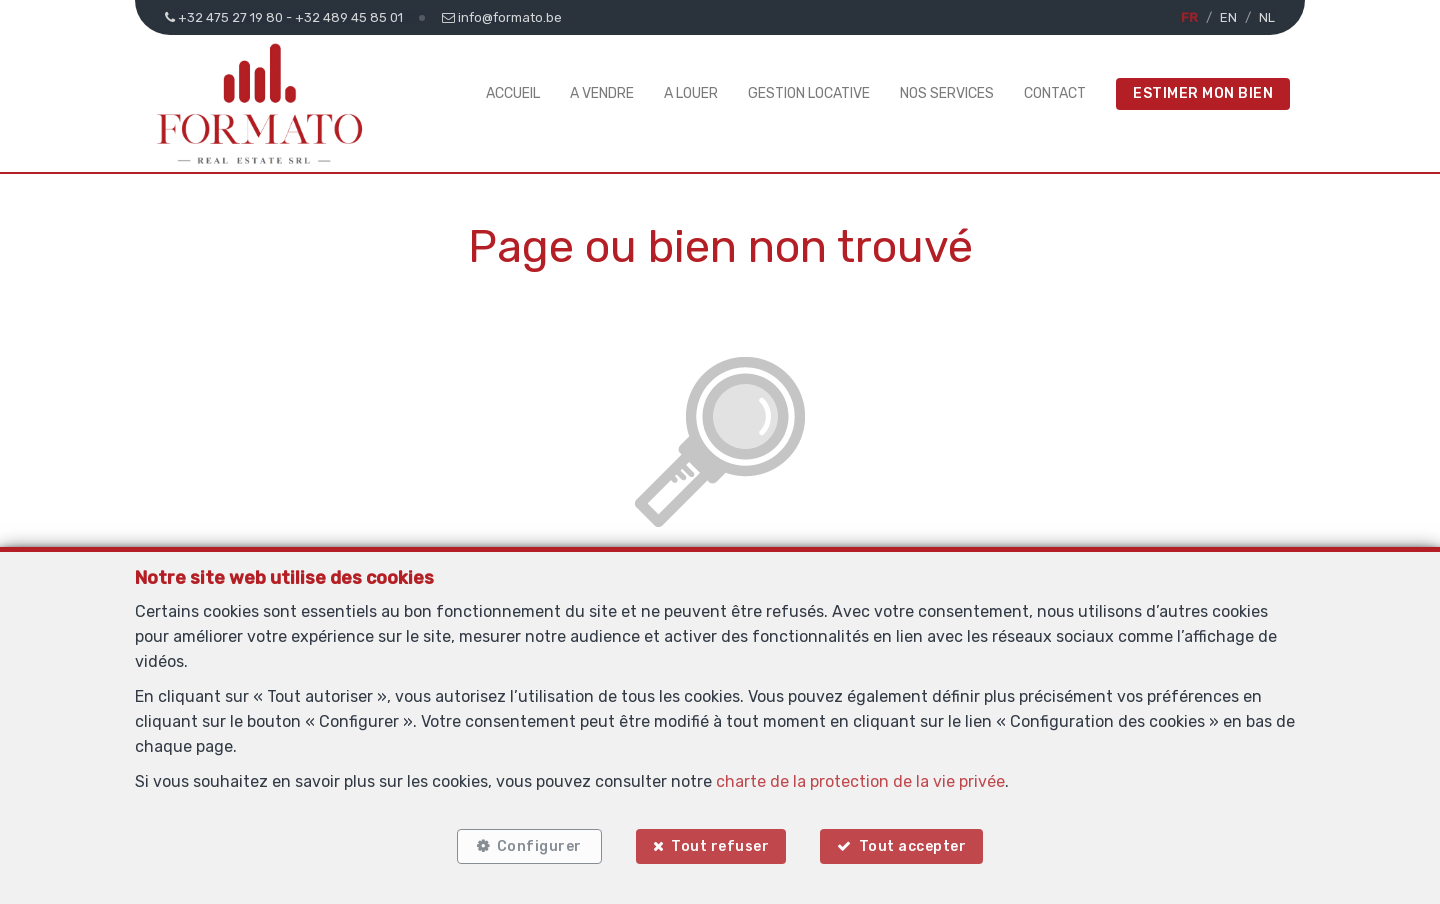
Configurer (539, 846)
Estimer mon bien (1203, 93)
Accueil (513, 93)
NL (1267, 17)
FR (1189, 17)
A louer (691, 93)
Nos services (947, 93)
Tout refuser (720, 846)
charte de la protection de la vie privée (860, 781)
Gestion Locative (809, 93)
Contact (1055, 93)
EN (1228, 17)
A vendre (602, 93)
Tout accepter (913, 846)
